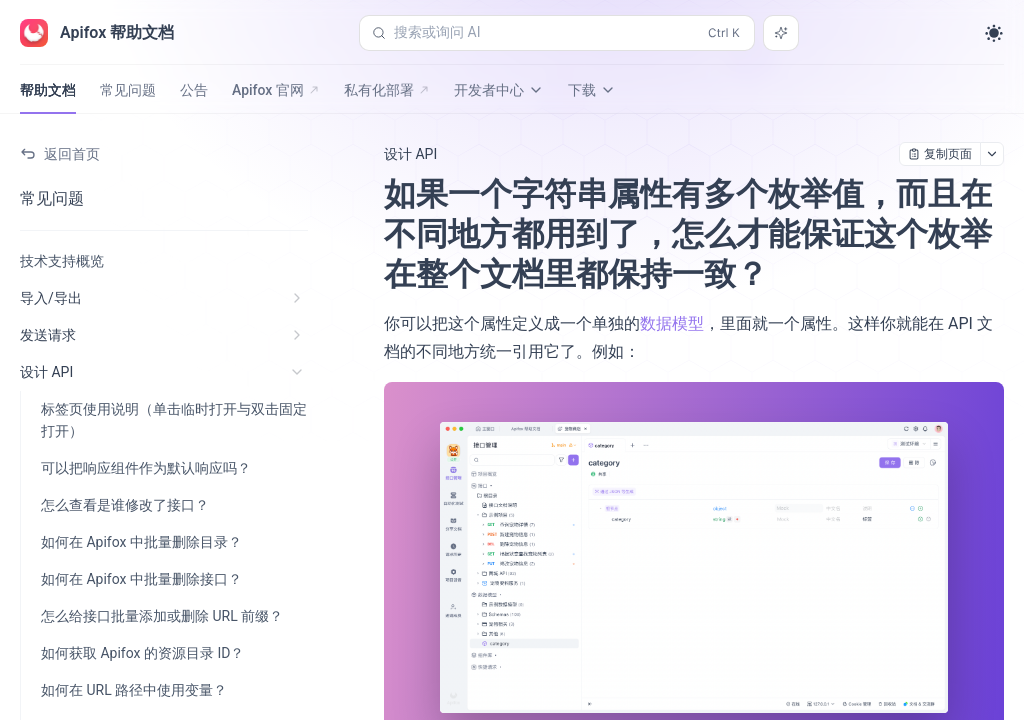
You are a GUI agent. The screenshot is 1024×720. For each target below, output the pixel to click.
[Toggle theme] (994, 33)
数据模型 (672, 323)
